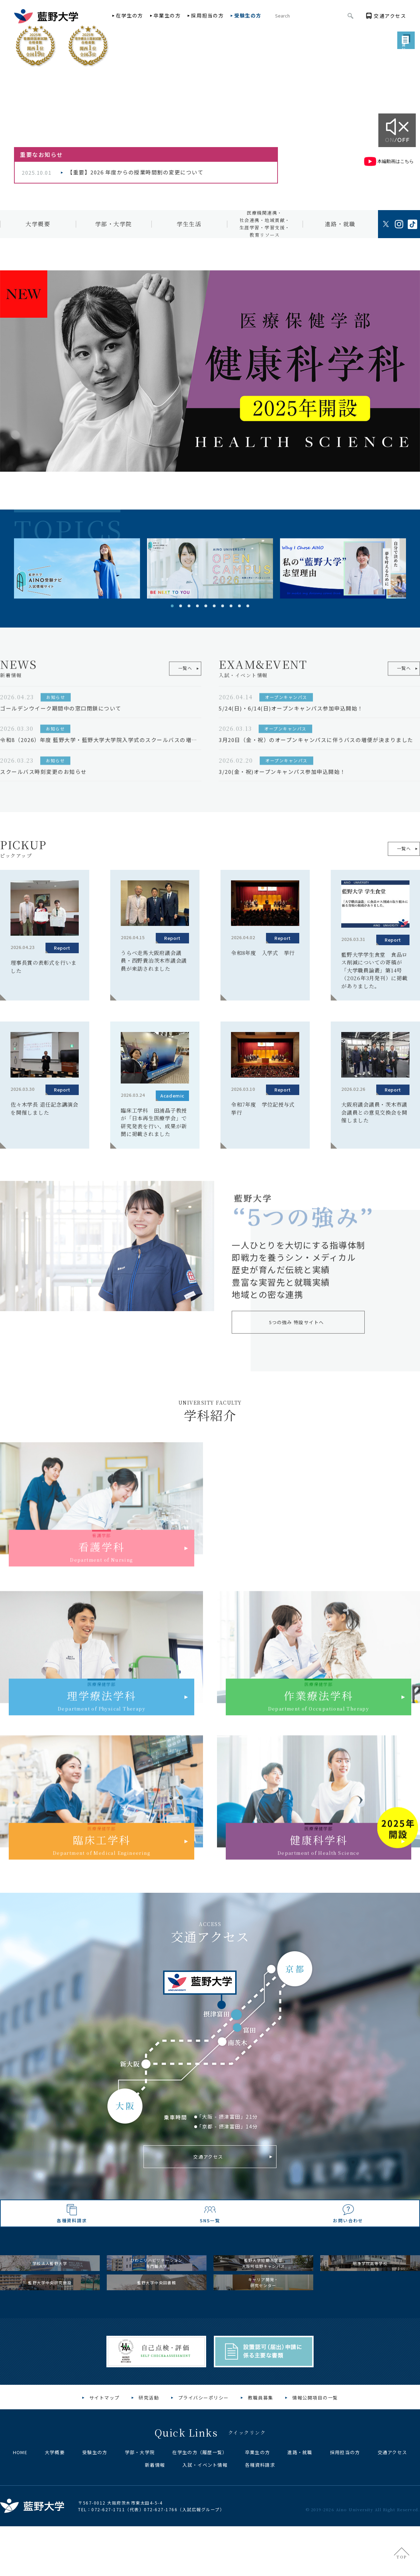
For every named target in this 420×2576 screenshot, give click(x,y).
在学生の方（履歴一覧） (199, 2516)
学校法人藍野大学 (50, 2303)
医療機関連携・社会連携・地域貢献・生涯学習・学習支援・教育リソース (264, 224)
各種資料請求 (72, 2245)
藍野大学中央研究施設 (50, 2338)
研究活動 (149, 2461)
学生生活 (189, 224)
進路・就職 (340, 224)
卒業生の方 (167, 15)
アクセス (390, 15)
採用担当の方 (207, 15)
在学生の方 (129, 15)
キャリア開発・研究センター (263, 2338)
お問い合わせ (347, 2245)
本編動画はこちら (388, 161)
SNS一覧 (210, 2245)
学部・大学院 (113, 224)
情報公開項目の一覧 (315, 2461)
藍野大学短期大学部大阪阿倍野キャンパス (263, 2303)
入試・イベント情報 (204, 2528)
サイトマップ (104, 2461)
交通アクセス (207, 2158)
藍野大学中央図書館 (156, 2338)
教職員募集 (260, 2461)
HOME (20, 2516)
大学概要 (38, 224)
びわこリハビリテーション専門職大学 (157, 2303)
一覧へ (398, 848)
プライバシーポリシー (203, 2461)
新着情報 (155, 2528)
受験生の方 (247, 15)
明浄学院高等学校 (370, 2303)
